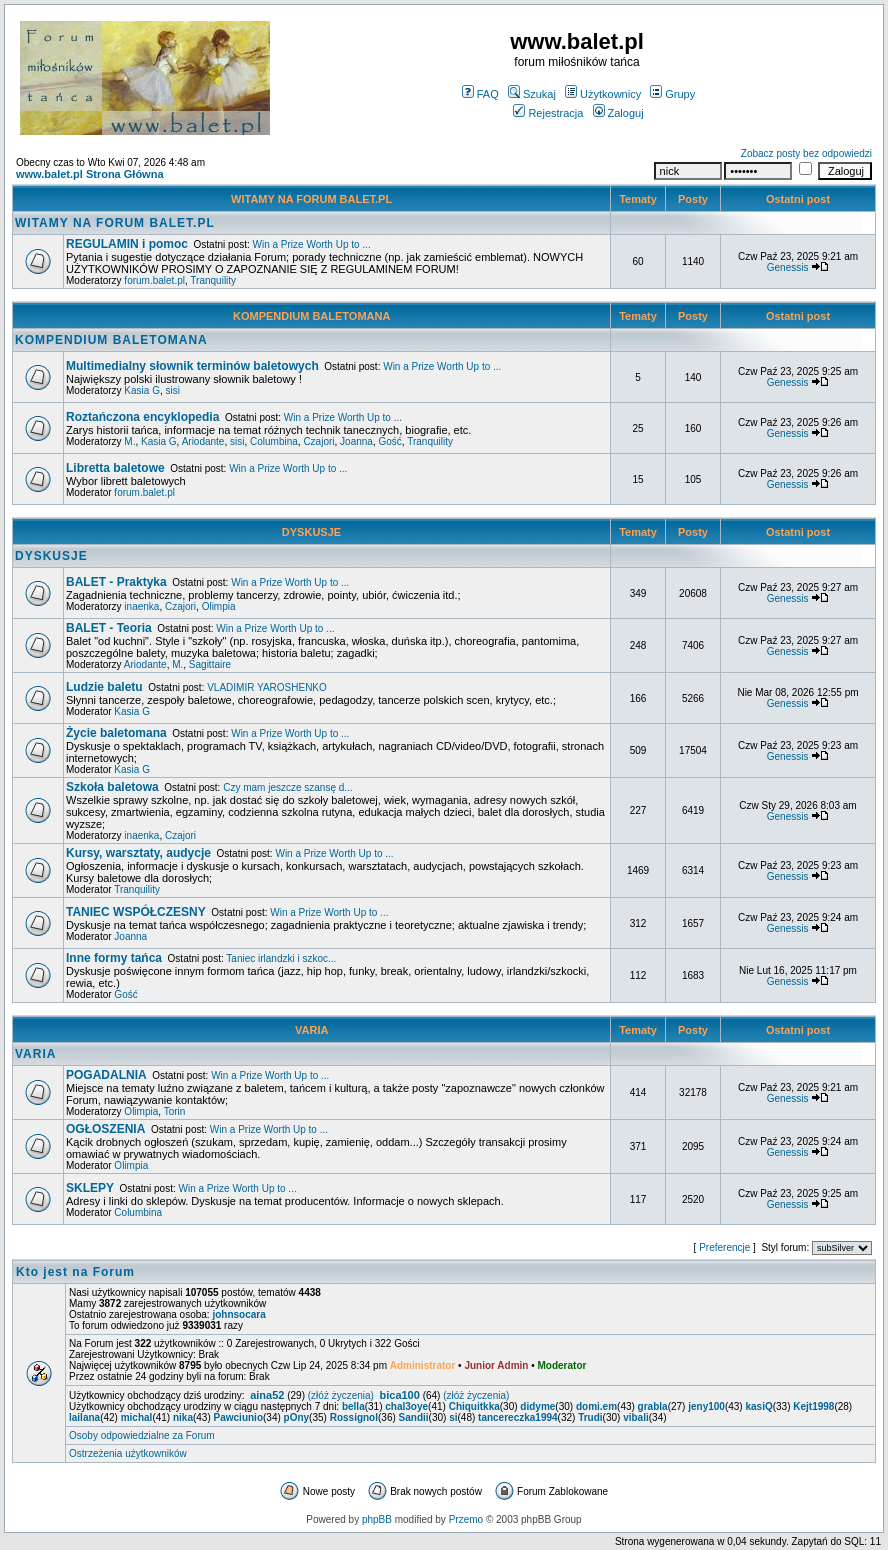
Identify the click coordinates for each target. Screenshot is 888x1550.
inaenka (141, 606)
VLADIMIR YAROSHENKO (267, 687)
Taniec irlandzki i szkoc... (281, 958)
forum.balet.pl (154, 280)
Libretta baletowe (115, 468)
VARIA (311, 1030)
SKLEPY (90, 1188)
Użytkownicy (603, 94)
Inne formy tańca (114, 958)
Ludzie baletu (104, 687)
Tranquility (213, 280)
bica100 (399, 1395)
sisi (173, 390)
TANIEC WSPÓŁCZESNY (136, 912)
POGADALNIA (106, 1075)
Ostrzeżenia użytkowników (128, 1453)
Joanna (356, 441)
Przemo (466, 1519)
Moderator (562, 1365)
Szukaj (532, 94)
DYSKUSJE (311, 532)
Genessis (788, 267)
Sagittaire (210, 664)
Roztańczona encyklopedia (142, 417)
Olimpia (219, 606)
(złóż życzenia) (341, 1395)
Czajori (318, 441)
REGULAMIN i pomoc (127, 244)
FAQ (480, 94)
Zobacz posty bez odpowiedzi (806, 153)
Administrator (423, 1365)
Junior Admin (496, 1365)
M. (129, 441)
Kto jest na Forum (75, 1272)
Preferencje (724, 1247)
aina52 (267, 1395)
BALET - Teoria (109, 628)
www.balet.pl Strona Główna (90, 174)
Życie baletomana (116, 733)
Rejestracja (548, 113)
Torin (175, 1111)
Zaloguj (618, 113)
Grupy (672, 94)
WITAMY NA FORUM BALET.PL (311, 199)
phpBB (377, 1519)
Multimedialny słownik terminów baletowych (192, 366)
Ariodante (203, 441)
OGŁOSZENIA (105, 1129)
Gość (389, 441)
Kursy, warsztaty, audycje (138, 853)
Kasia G (142, 390)
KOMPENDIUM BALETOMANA (311, 316)
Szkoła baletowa (112, 787)
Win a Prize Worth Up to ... (311, 244)
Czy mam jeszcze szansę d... (287, 787)
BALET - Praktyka (116, 582)
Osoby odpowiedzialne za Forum (142, 1435)
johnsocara (238, 1314)
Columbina (274, 441)
